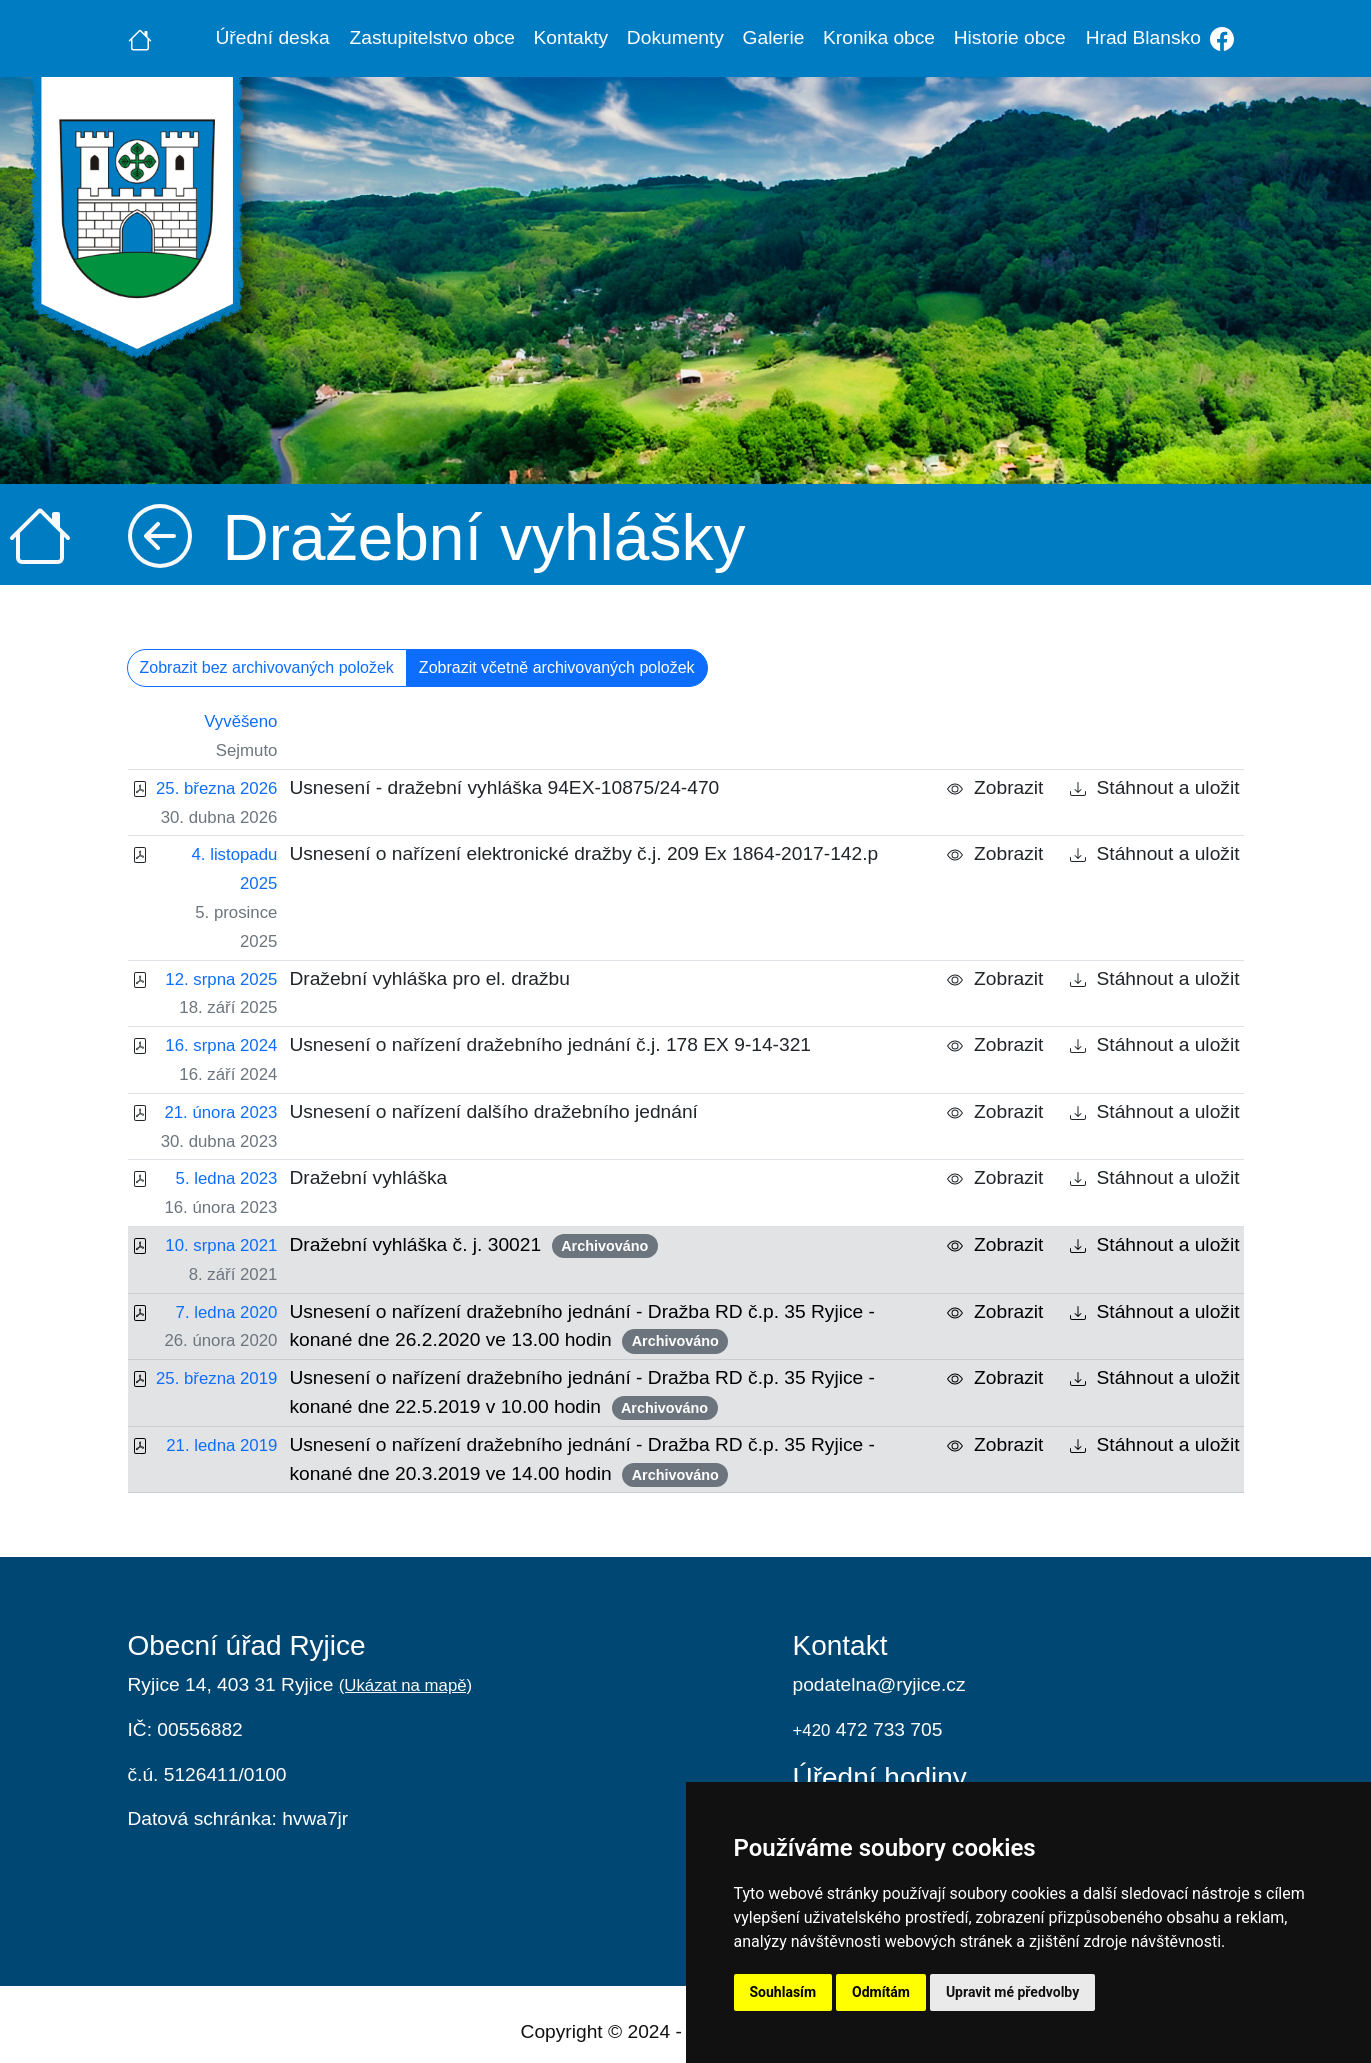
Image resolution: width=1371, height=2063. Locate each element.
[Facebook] (1222, 38)
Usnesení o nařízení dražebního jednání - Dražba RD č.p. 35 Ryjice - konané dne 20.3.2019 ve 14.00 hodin (582, 1460)
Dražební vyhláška (368, 1177)
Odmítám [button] (881, 1992)
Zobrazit (995, 787)
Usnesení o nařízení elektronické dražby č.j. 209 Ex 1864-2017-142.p (583, 853)
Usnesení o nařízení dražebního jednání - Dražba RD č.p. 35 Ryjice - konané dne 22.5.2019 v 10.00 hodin (582, 1393)
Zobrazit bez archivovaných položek (267, 667)
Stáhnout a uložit (1155, 787)
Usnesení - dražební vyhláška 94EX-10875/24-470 (504, 787)
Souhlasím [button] (783, 1992)
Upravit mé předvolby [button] (1012, 1992)
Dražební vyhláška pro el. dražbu (429, 978)
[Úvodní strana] (140, 38)
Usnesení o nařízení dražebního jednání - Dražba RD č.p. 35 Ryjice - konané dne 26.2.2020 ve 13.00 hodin (582, 1327)
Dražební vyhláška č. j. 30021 (473, 1246)
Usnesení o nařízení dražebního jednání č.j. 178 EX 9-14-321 (550, 1044)
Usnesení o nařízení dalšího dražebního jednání (493, 1111)
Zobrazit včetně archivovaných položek (557, 667)
